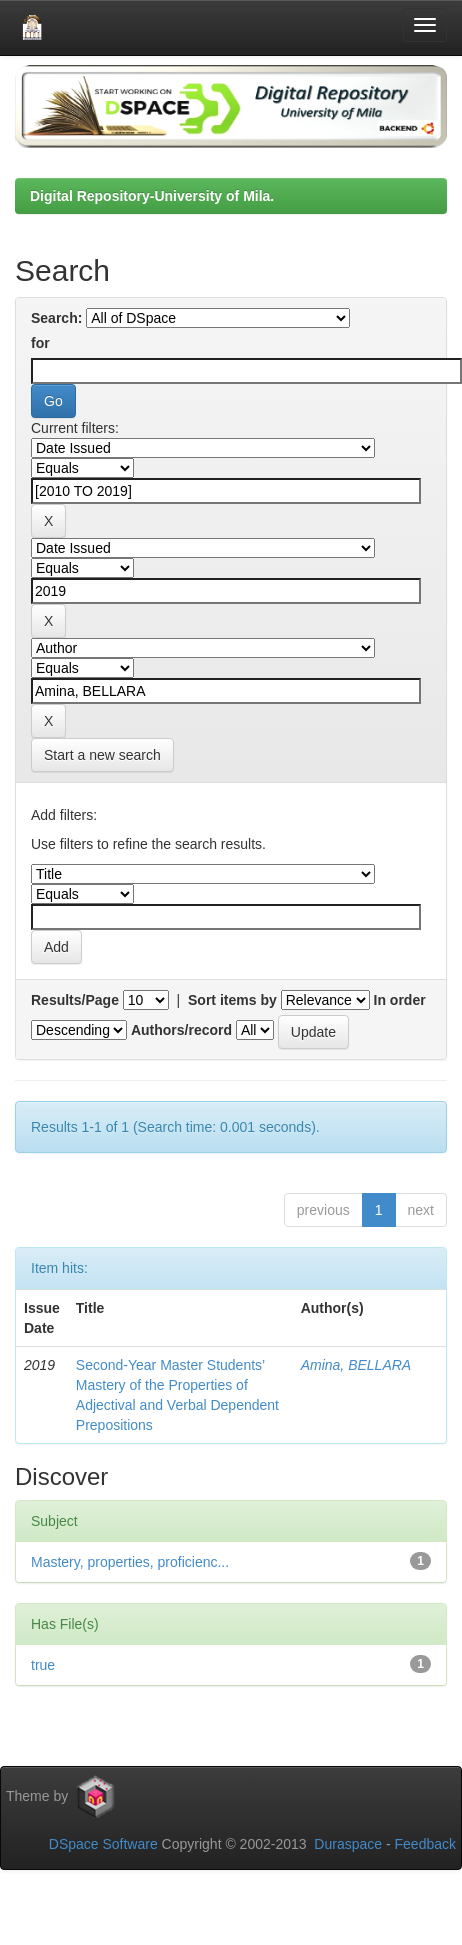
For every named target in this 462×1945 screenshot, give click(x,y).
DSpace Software (103, 1844)
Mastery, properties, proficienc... (130, 1562)
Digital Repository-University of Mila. (152, 196)
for (40, 343)
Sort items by (232, 1000)
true (43, 1665)
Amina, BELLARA (356, 1365)
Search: (56, 318)
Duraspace (348, 1844)
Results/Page (75, 1000)
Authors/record (181, 1030)
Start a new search (102, 755)
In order (400, 1000)
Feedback (425, 1844)
